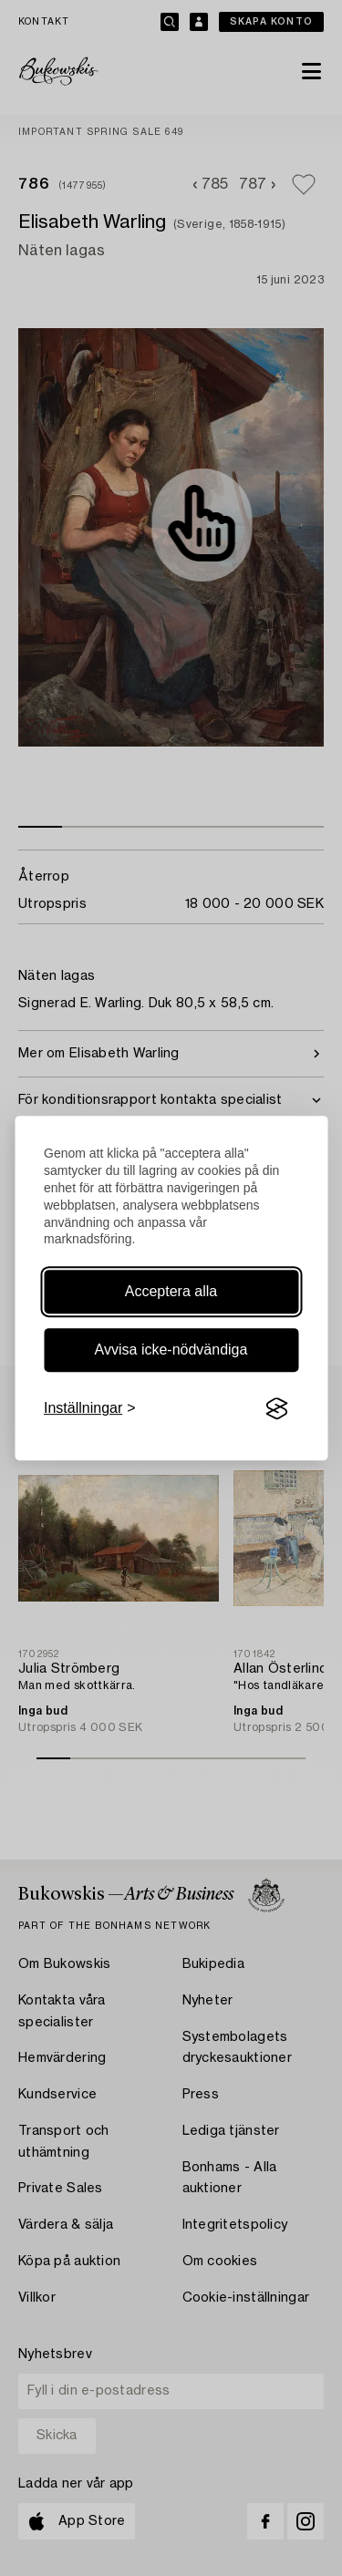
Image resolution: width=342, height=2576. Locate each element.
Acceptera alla (171, 1291)
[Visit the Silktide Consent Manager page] (276, 1409)
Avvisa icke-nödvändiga (171, 1349)
